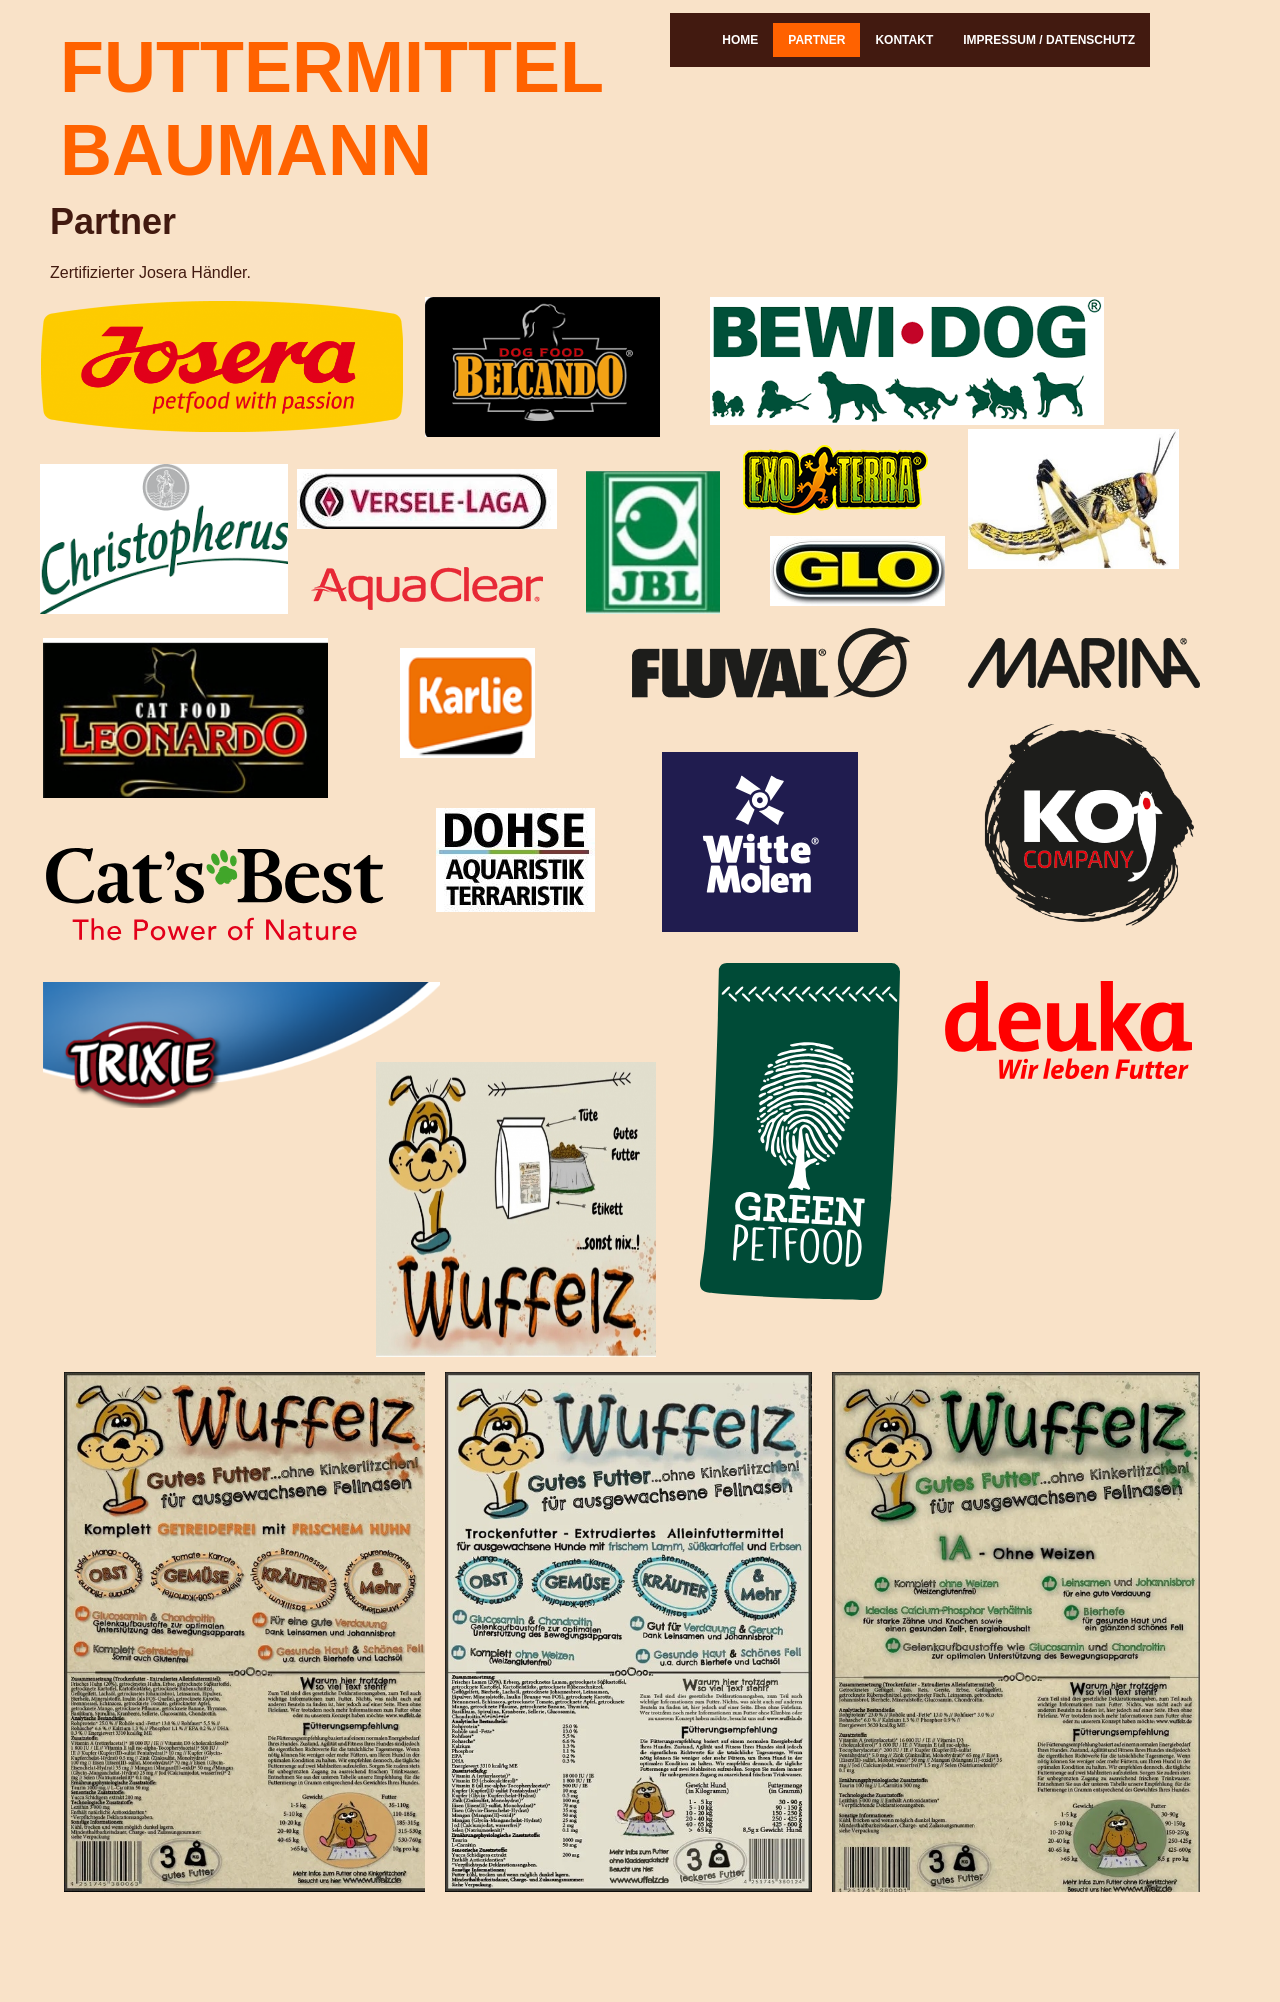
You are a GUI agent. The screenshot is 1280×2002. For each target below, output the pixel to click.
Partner (816, 40)
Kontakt (904, 40)
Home (740, 40)
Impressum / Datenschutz (1049, 40)
